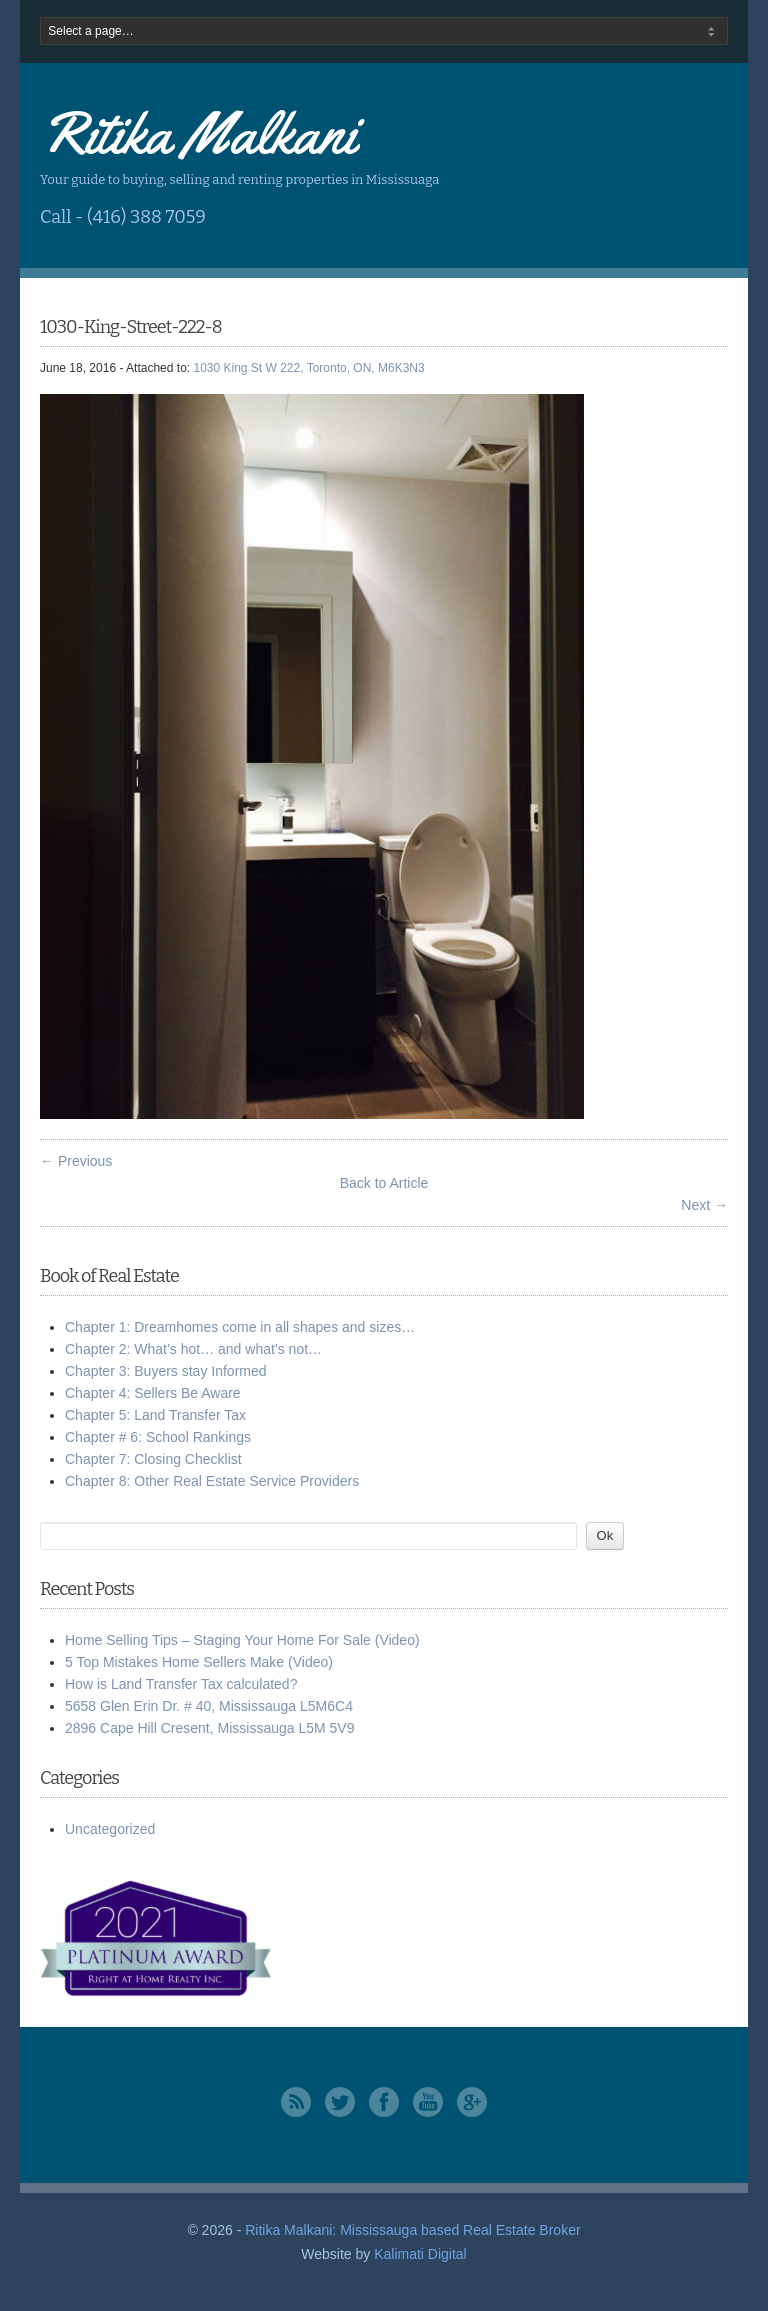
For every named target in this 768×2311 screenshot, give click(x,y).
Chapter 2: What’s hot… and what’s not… (193, 1349)
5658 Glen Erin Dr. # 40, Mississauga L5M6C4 (209, 1706)
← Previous (76, 1161)
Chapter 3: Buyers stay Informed (166, 1371)
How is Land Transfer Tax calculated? (181, 1684)
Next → (704, 1205)
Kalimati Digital (420, 2254)
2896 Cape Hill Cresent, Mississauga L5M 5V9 (209, 1728)
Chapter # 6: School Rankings (158, 1437)
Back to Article (384, 1183)
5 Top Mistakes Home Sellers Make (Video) (199, 1662)
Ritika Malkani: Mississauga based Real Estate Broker (412, 2230)
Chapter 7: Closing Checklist (153, 1459)
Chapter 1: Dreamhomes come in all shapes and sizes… (240, 1327)
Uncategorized (110, 1829)
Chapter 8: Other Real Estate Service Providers (212, 1481)
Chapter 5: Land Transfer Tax (155, 1415)
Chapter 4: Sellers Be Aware (153, 1393)
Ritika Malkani (198, 133)
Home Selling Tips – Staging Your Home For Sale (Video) (242, 1640)
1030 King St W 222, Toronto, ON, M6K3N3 (308, 368)
